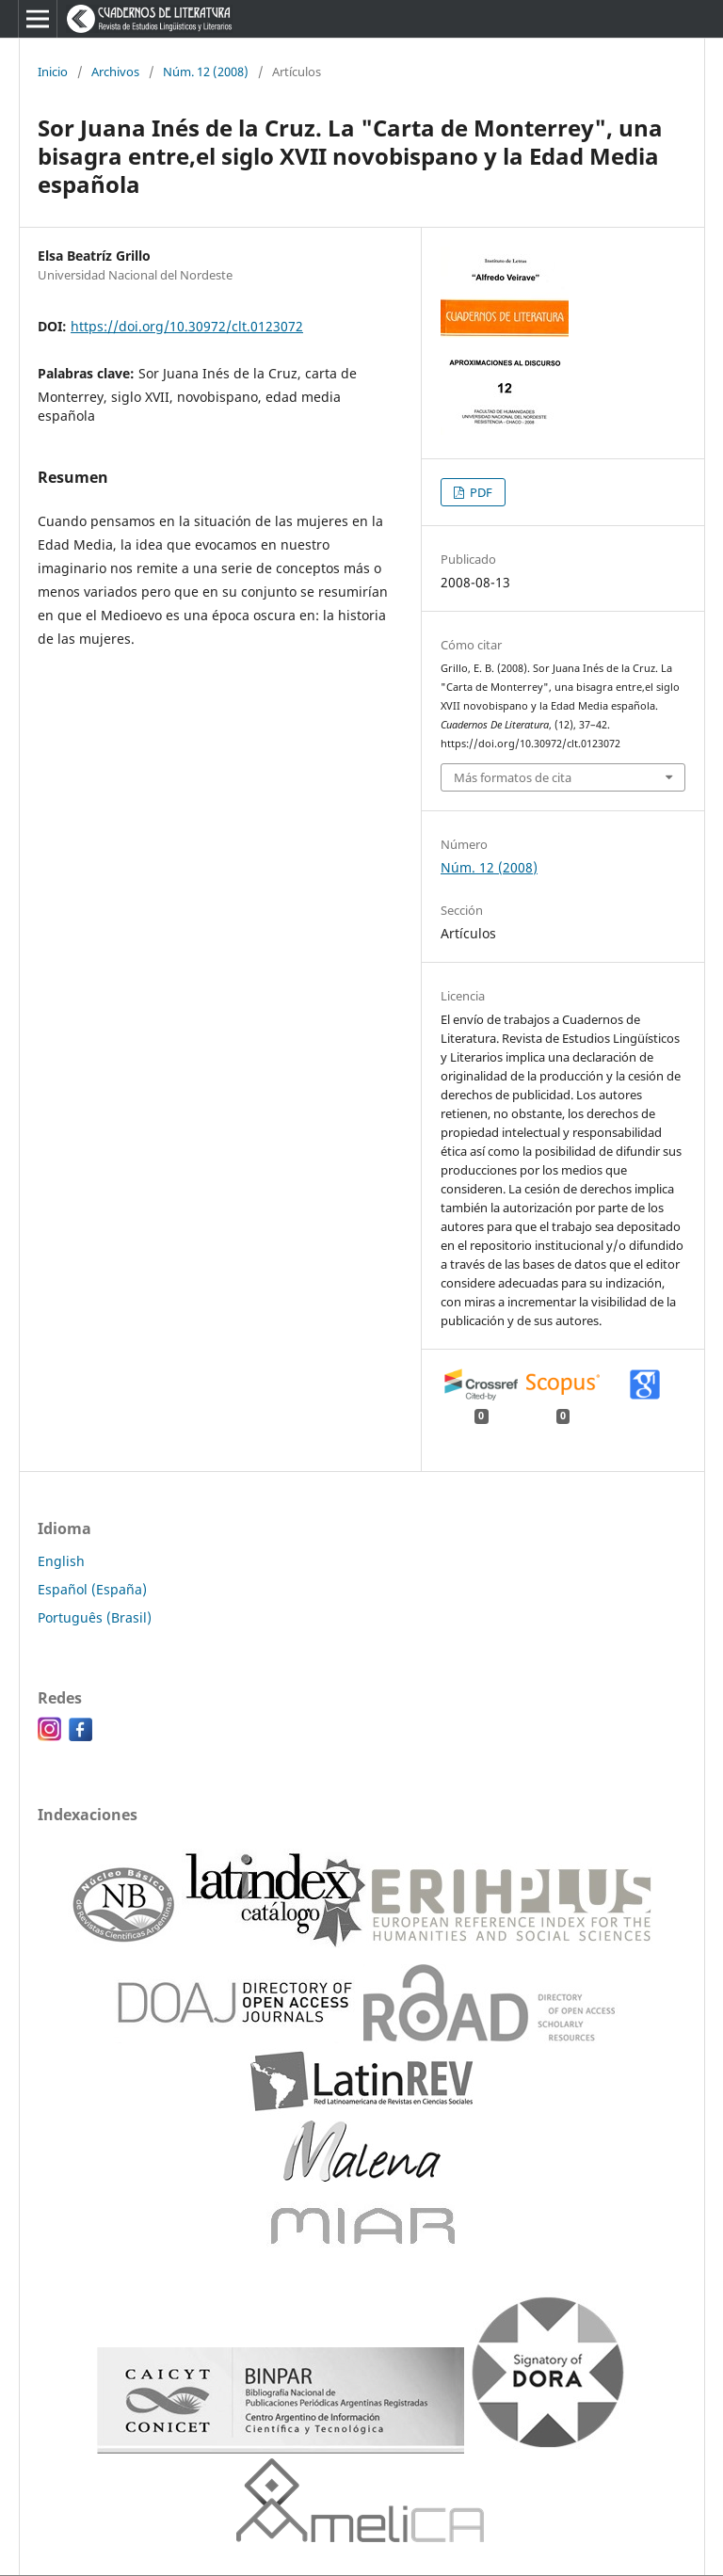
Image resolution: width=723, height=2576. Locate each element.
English (61, 1561)
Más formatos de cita (512, 777)
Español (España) (92, 1589)
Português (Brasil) (95, 1617)
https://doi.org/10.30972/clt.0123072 (187, 326)
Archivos (115, 71)
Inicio (53, 71)
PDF (479, 492)
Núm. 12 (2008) (206, 71)
